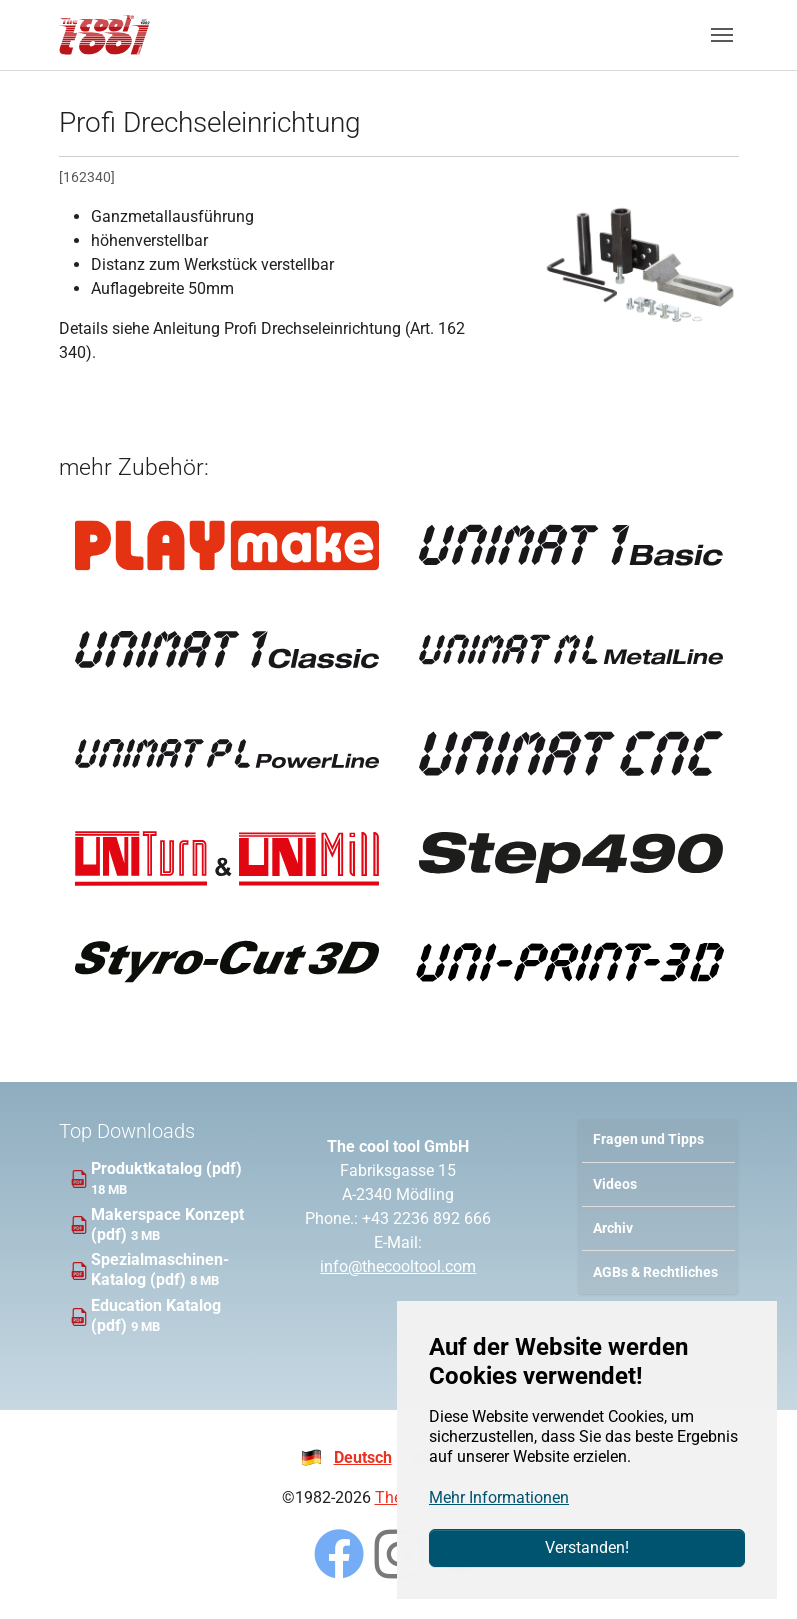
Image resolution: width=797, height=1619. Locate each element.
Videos (615, 1184)
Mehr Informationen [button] (499, 1497)
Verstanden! (587, 1547)
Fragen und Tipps (648, 1139)
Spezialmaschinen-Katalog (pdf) (160, 1269)
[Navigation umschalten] (722, 35)
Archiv (613, 1228)
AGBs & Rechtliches (655, 1272)
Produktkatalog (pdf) (166, 1168)
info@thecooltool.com (398, 1266)
